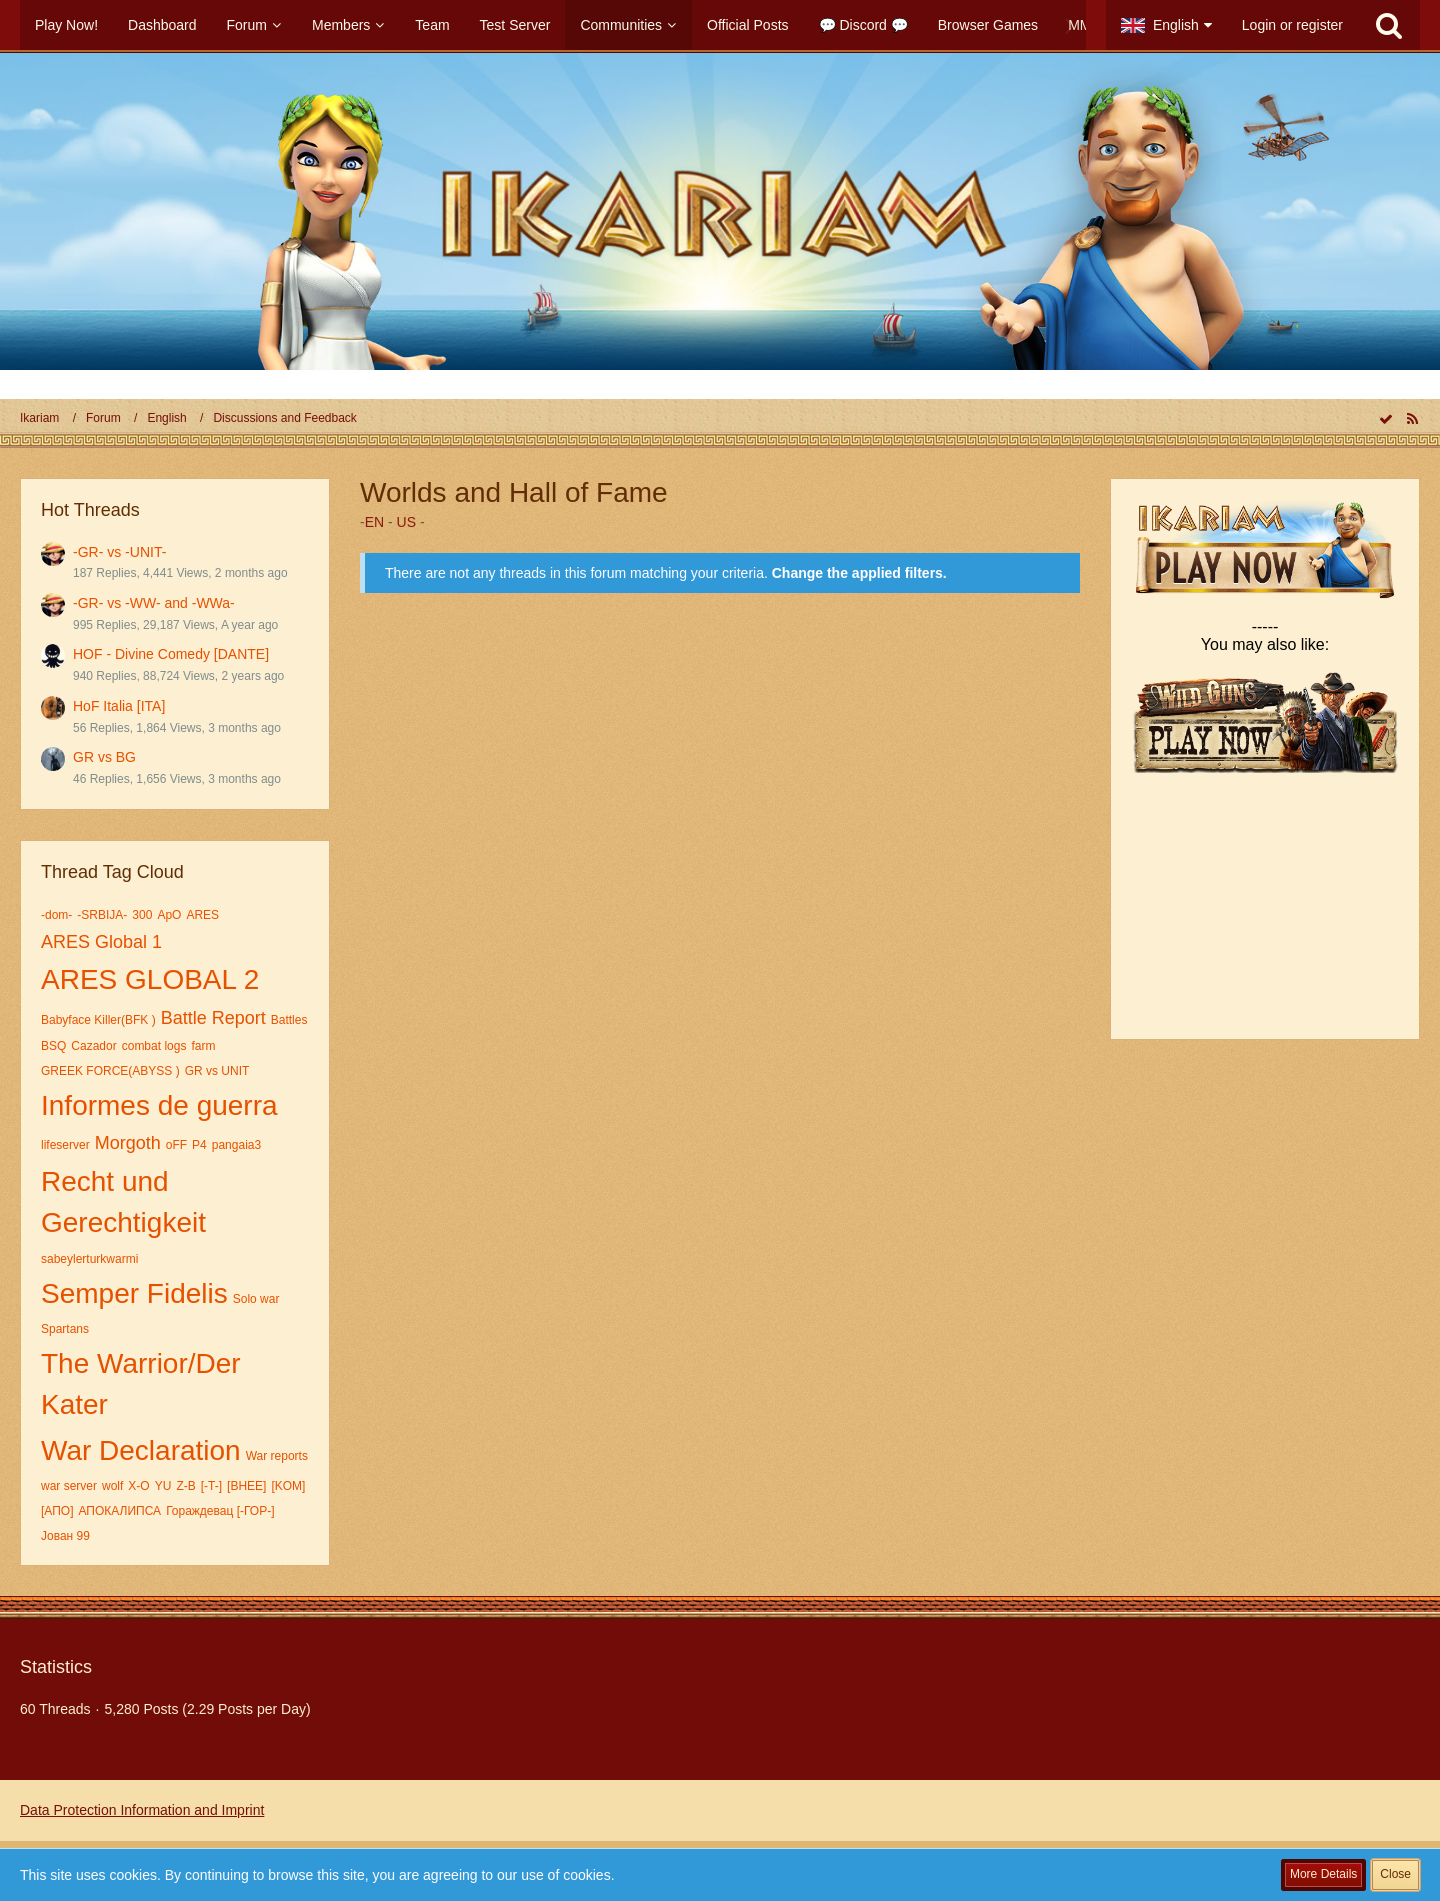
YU (163, 1486)
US (406, 522)
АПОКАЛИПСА (120, 1511)
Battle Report (213, 1018)
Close (1395, 1874)
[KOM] (288, 1486)
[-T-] (211, 1486)
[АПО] (57, 1511)
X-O (138, 1486)
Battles (289, 1020)
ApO (169, 915)
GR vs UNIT (217, 1071)
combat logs (154, 1046)
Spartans (65, 1329)
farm (203, 1046)
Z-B (185, 1486)
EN (374, 522)
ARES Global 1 (101, 942)
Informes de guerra (159, 1105)
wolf (112, 1486)
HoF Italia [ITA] (119, 706)
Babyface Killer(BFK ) (98, 1020)
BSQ (53, 1046)
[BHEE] (246, 1486)
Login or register (1292, 25)
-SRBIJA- (102, 915)
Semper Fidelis (134, 1293)
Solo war (256, 1299)
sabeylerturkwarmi (89, 1259)
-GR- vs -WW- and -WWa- (154, 603)
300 (142, 915)
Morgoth (128, 1143)
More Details (1323, 1874)
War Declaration (141, 1450)
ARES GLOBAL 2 (150, 979)
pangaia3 (236, 1145)
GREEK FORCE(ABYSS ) (110, 1071)
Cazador (93, 1046)
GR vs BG (104, 757)
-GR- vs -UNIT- (119, 552)
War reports (277, 1456)
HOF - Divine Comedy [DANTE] (171, 654)
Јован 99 (65, 1536)
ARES (202, 915)
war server (69, 1486)
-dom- (56, 915)
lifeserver (65, 1145)
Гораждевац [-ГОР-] (220, 1511)
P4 (199, 1145)
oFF (176, 1145)
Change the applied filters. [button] (859, 573)
